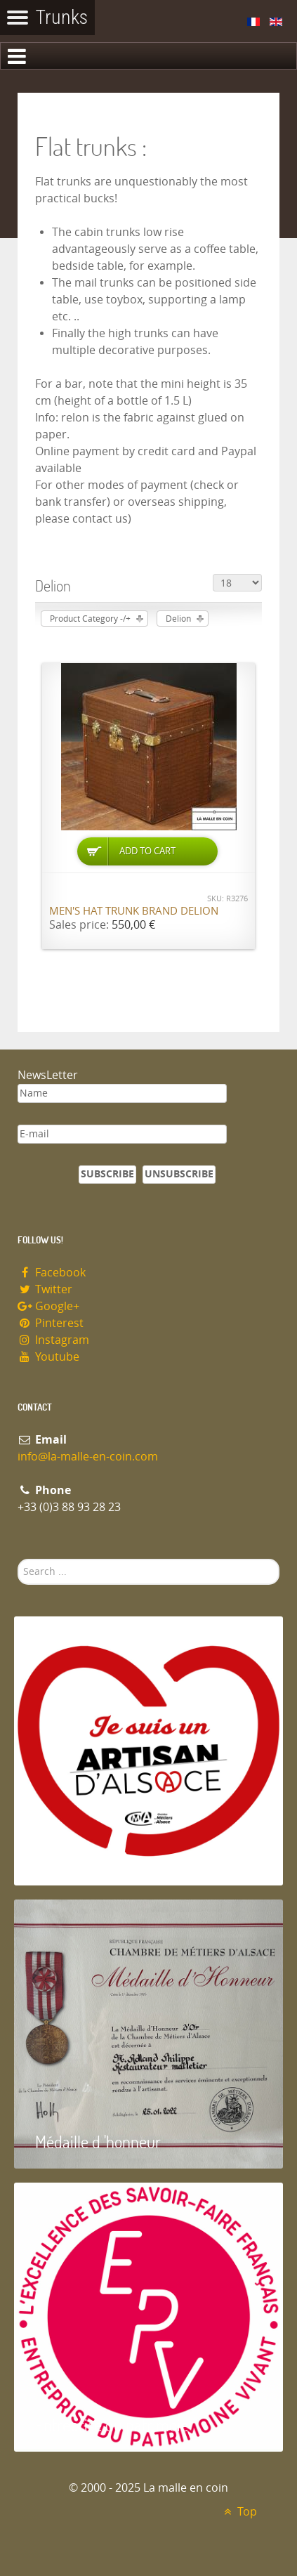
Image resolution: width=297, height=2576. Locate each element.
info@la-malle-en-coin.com (88, 1456)
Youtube (48, 1357)
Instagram (53, 1340)
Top (238, 2511)
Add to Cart (147, 851)
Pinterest (51, 1323)
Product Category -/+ (90, 619)
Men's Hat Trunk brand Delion (133, 911)
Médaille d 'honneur (98, 2141)
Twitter (45, 1289)
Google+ (48, 1306)
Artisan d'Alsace (85, 1858)
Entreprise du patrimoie (111, 2425)
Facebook (52, 1272)
